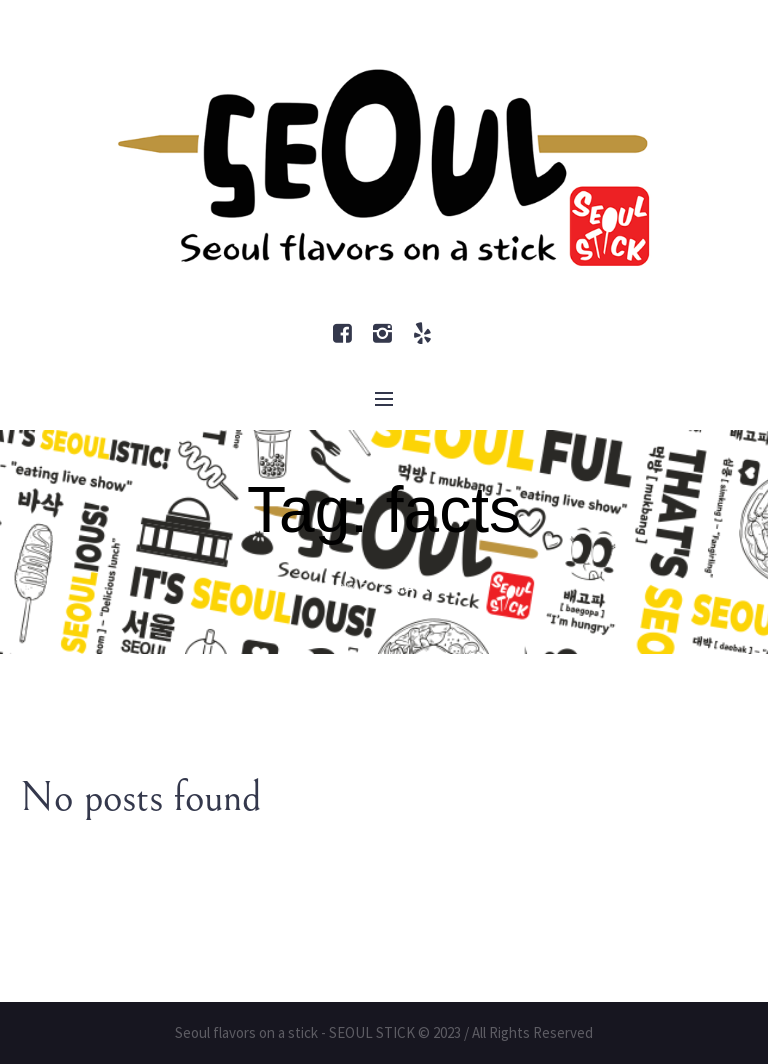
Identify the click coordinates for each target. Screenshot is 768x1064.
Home (345, 587)
